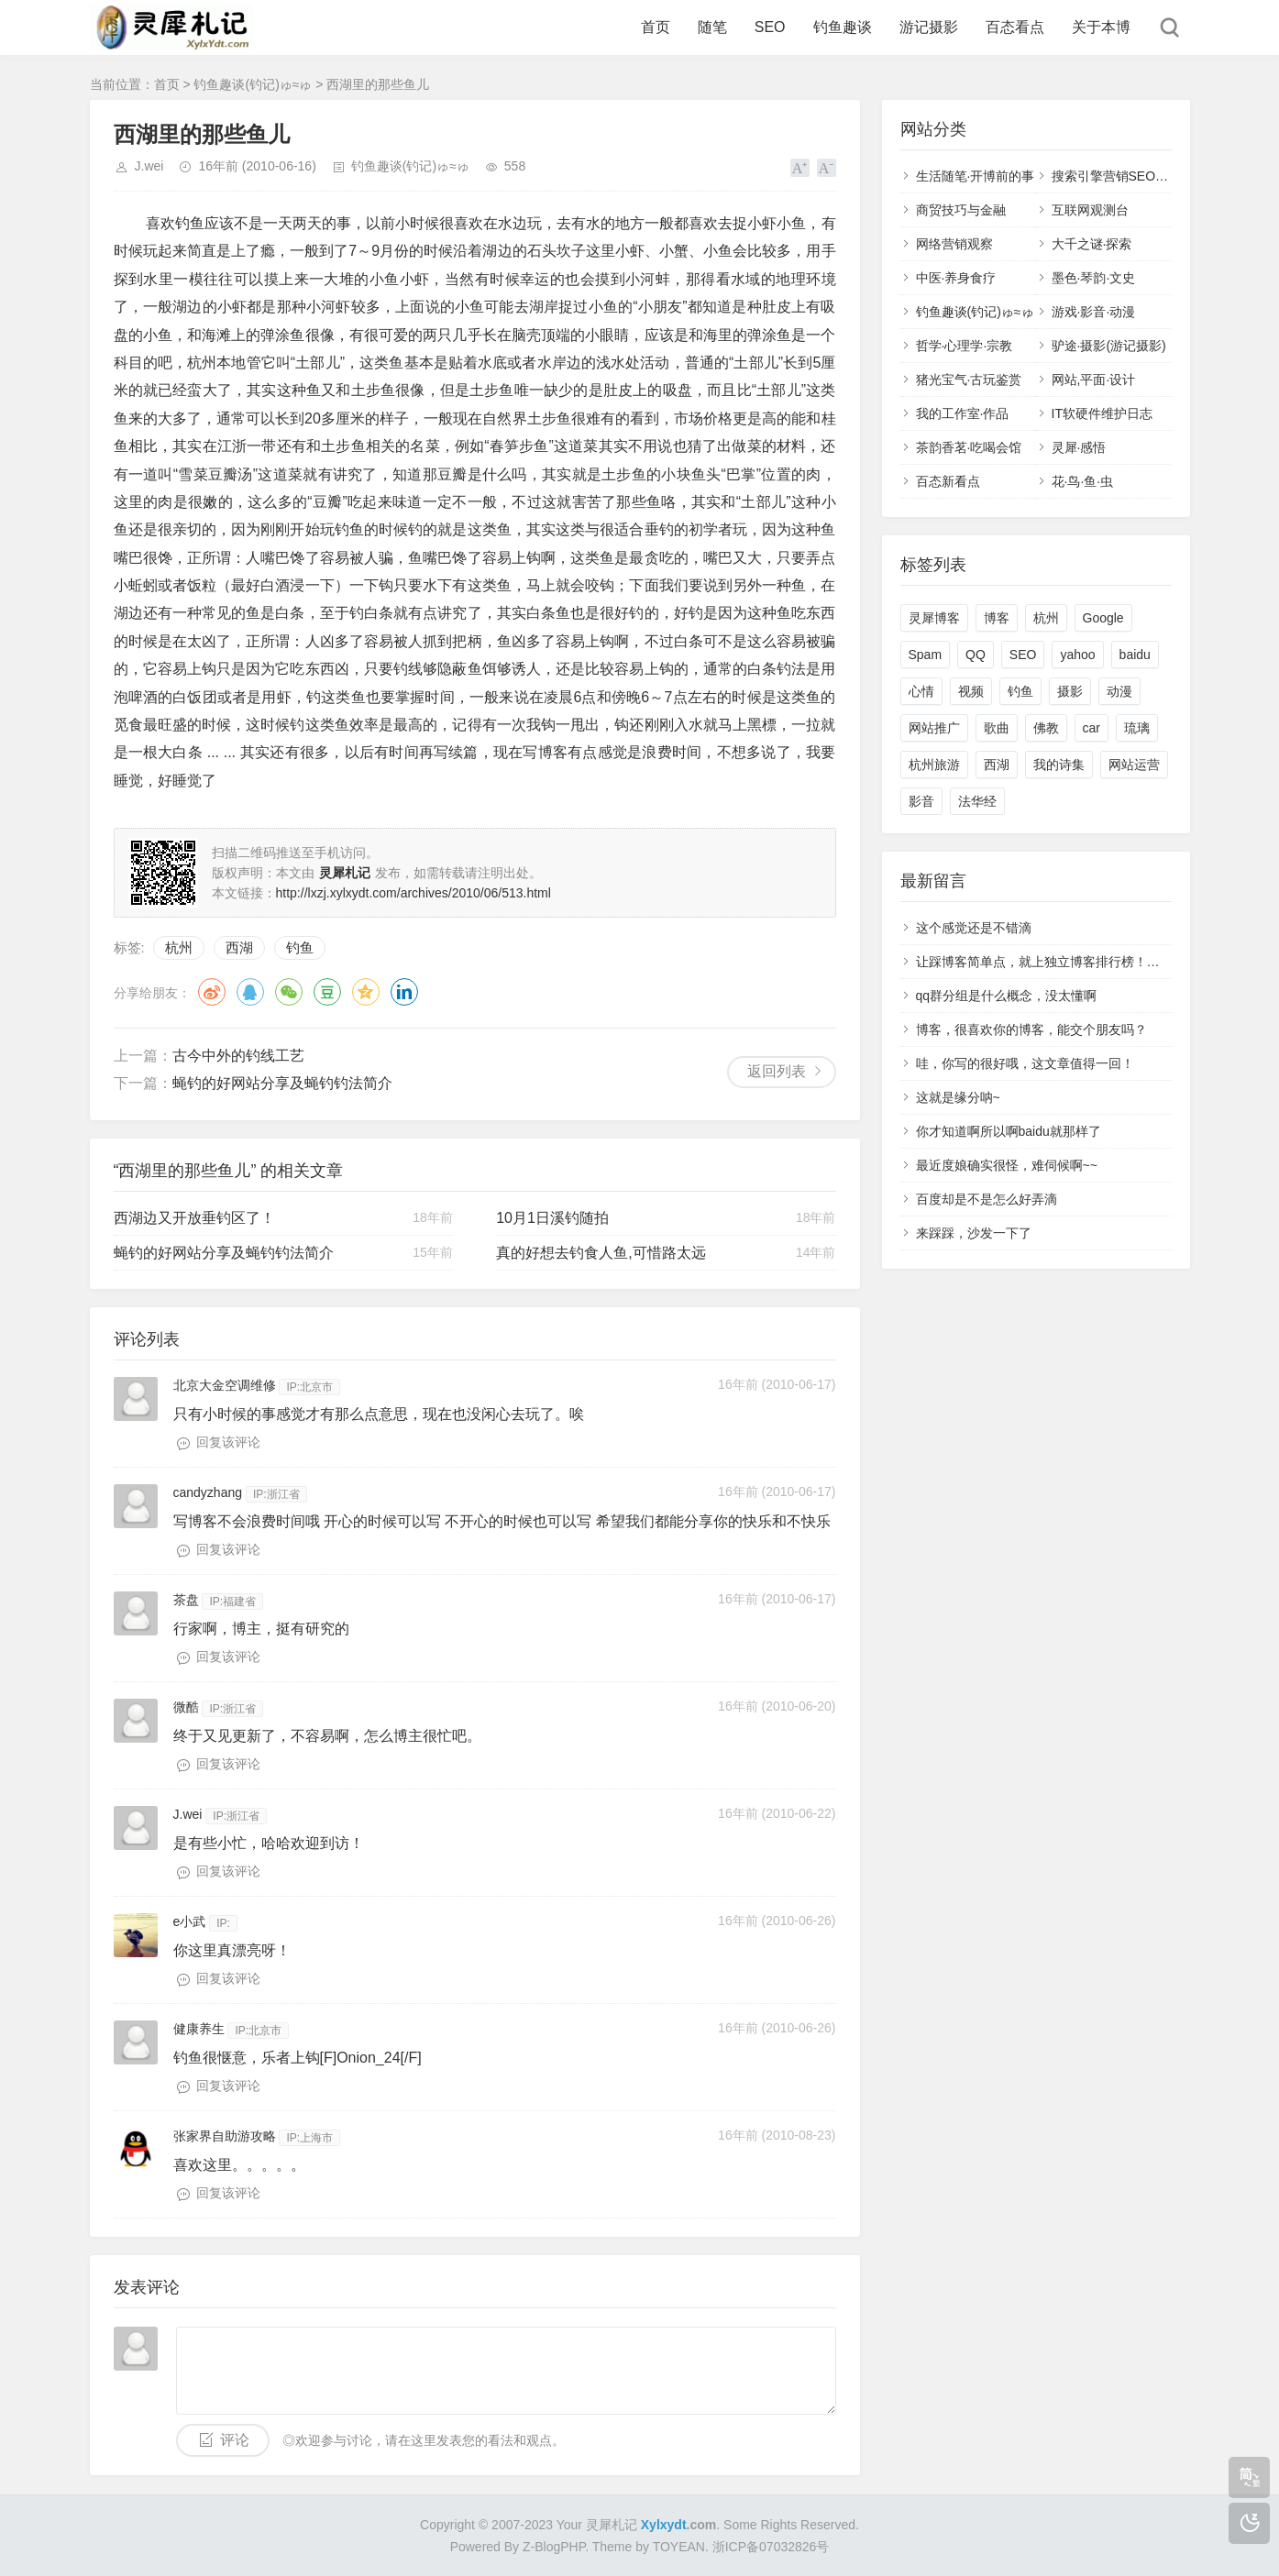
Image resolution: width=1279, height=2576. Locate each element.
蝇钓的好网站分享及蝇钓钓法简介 (282, 1083)
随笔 (712, 27)
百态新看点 (948, 481)
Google (1103, 618)
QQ (250, 992)
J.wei (149, 166)
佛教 (1046, 728)
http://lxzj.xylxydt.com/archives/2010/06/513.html (413, 893)
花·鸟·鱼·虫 (1083, 481)
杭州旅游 (934, 764)
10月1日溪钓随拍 (552, 1218)
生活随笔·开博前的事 (975, 176)
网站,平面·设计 (1094, 379)
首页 (655, 27)
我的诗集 (1059, 764)
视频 (971, 691)
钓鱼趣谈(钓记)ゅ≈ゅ (252, 84)
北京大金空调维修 (224, 1385)
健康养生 (199, 2028)
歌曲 (996, 728)
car (1091, 728)
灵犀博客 (934, 618)
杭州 (179, 947)
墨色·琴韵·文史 (1094, 277)
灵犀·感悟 (1079, 447)
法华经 (977, 801)
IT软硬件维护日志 (1102, 413)
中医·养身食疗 (956, 277)
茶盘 (186, 1599)
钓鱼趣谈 (842, 27)
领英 (404, 992)
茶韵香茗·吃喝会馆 (969, 447)
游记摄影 (928, 27)
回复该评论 (228, 1442)
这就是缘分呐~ (958, 1097)
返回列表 (776, 1071)
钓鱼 (300, 947)
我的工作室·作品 (962, 413)
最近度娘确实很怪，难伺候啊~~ (1006, 1165)
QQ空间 (366, 992)
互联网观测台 (1090, 210)
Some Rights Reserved (789, 2524)
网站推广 (934, 728)
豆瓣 (327, 992)
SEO (770, 27)
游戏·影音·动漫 (1094, 311)
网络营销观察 (954, 244)
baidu (1135, 654)
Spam (926, 654)
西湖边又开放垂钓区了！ (194, 1218)
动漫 (1119, 691)
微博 (212, 992)
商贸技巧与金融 (961, 210)
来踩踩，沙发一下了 (973, 1233)
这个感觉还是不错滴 (973, 927)
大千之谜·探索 (1092, 244)
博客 (996, 618)
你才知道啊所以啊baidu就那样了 (1008, 1131)
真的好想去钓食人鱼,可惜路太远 (600, 1252)
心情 (921, 691)
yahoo (1077, 654)
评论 (234, 2440)
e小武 (189, 1921)
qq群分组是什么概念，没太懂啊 (1006, 995)
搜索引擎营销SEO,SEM (1119, 176)
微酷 (186, 1707)
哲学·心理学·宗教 (964, 345)
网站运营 (1134, 764)
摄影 (1070, 691)
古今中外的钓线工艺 (238, 1055)
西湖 (239, 947)
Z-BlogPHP (554, 2546)
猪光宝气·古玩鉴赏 (969, 379)
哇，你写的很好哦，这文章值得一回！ (1025, 1063)
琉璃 (1137, 728)
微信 (289, 992)
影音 (921, 801)
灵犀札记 (611, 2524)
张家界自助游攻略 (224, 2136)
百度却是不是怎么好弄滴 (986, 1199)
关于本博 (1101, 27)
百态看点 (1015, 27)
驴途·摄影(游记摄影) (1109, 345)
